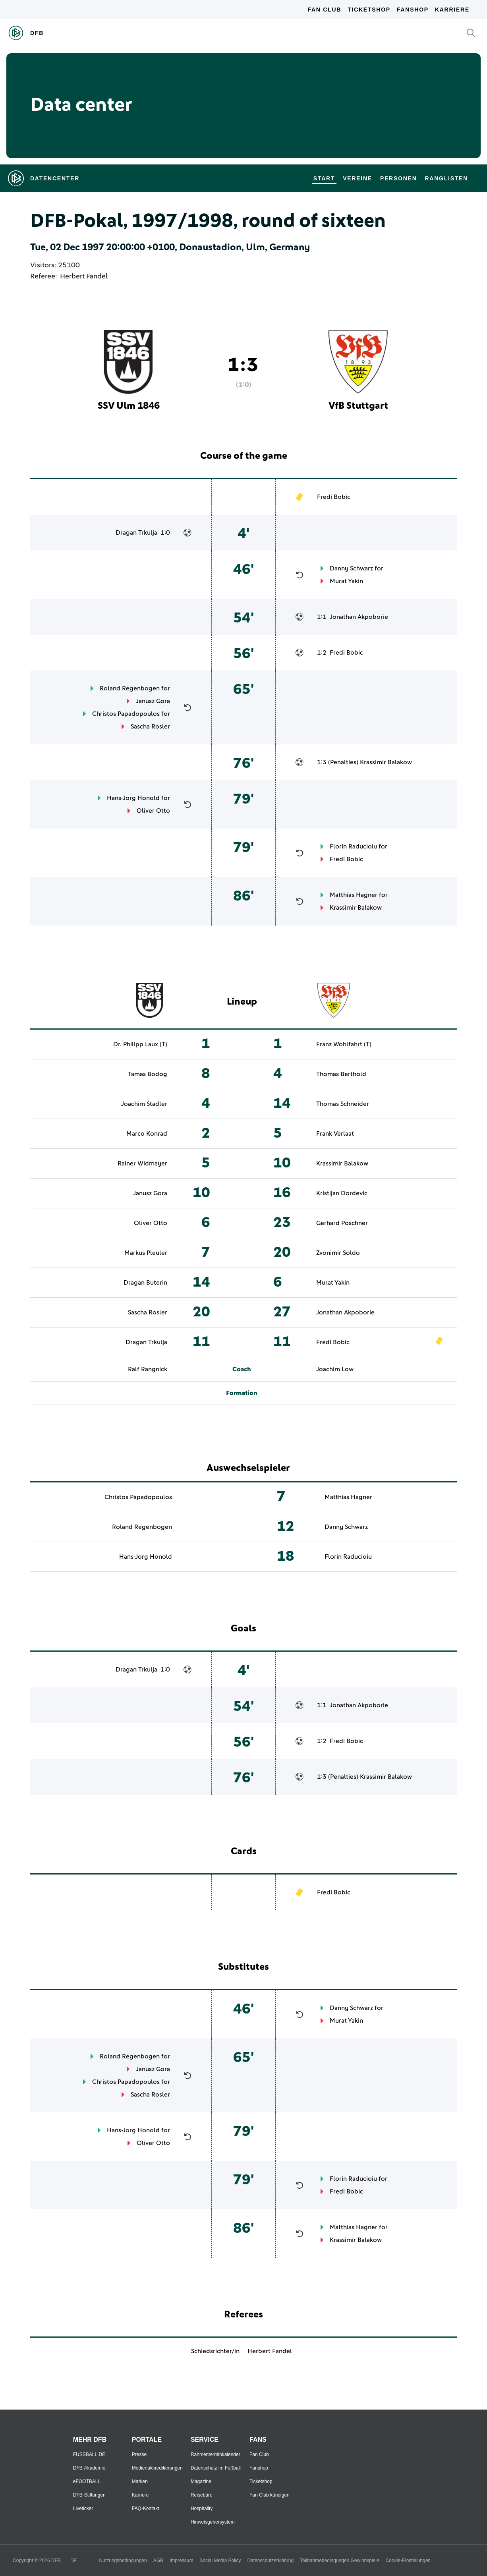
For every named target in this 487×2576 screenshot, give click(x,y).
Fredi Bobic (333, 497)
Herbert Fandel (84, 276)
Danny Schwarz (351, 568)
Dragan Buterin (145, 1282)
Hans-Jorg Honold (133, 798)
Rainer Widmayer (142, 1163)
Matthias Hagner (353, 895)
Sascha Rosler (150, 726)
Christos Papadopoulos (126, 714)
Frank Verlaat (335, 1134)
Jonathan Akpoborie (359, 617)
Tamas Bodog (147, 1074)
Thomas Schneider (342, 1104)
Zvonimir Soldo (338, 1253)
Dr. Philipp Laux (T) (140, 1044)
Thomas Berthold (341, 1074)
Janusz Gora (153, 701)
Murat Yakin (346, 581)
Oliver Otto (153, 811)
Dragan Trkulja (136, 533)
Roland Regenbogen (130, 688)
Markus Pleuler (145, 1253)
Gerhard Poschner (342, 1223)
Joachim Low (335, 1369)
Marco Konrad (146, 1134)
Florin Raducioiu (353, 846)
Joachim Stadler (144, 1104)
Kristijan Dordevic (341, 1193)
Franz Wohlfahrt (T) (343, 1044)
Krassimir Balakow (386, 762)
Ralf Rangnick (147, 1369)
